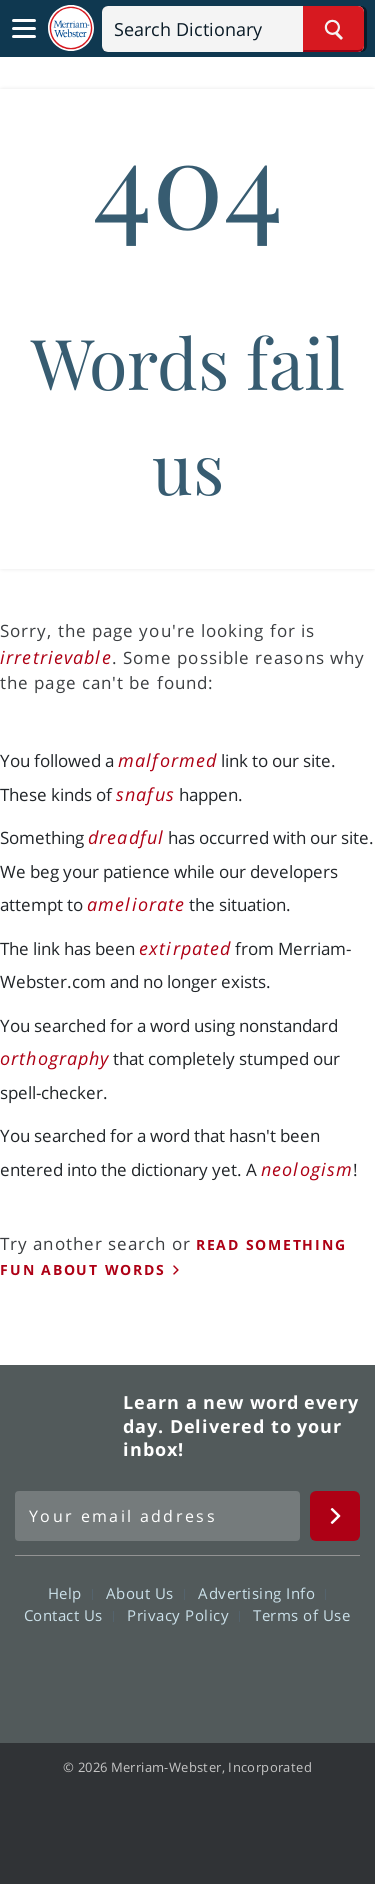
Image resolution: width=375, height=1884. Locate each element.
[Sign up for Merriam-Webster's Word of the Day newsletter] (157, 1516)
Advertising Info (262, 1592)
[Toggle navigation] (24, 29)
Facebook (79, 1671)
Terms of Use (301, 1614)
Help (70, 1592)
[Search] (233, 29)
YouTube (223, 1671)
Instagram (295, 1671)
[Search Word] (333, 29)
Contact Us (69, 1614)
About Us (145, 1592)
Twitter (151, 1671)
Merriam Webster (66, 1426)
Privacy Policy (183, 1614)
